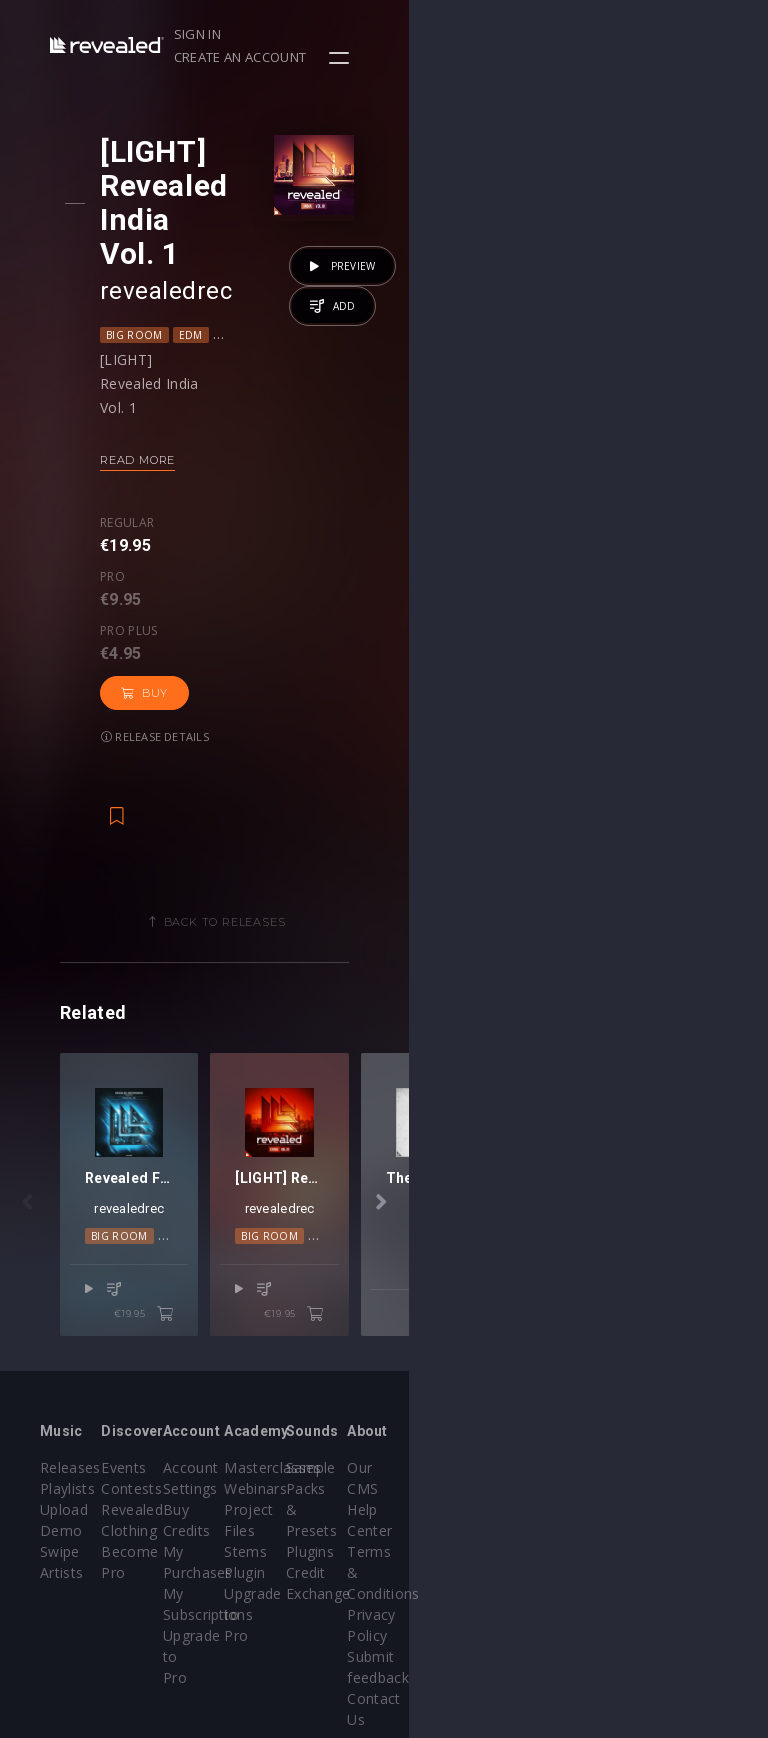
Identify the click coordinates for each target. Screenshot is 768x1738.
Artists (61, 1507)
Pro (203, 455)
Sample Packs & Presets (552, 1423)
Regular (144, 455)
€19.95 (323, 1250)
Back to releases (391, 703)
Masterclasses (452, 1402)
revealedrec (183, 223)
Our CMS (677, 1402)
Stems (425, 1486)
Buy (373, 474)
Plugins (549, 1465)
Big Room (151, 267)
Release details (172, 517)
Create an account (617, 34)
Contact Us (684, 1570)
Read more (154, 392)
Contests (191, 1423)
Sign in (506, 34)
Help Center (687, 1423)
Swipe (60, 1486)
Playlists (67, 1423)
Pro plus (281, 455)
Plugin (424, 1507)
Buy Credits (322, 1444)
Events (183, 1402)
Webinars (435, 1423)
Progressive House (350, 267)
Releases (70, 1402)
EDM (208, 267)
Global (256, 267)
